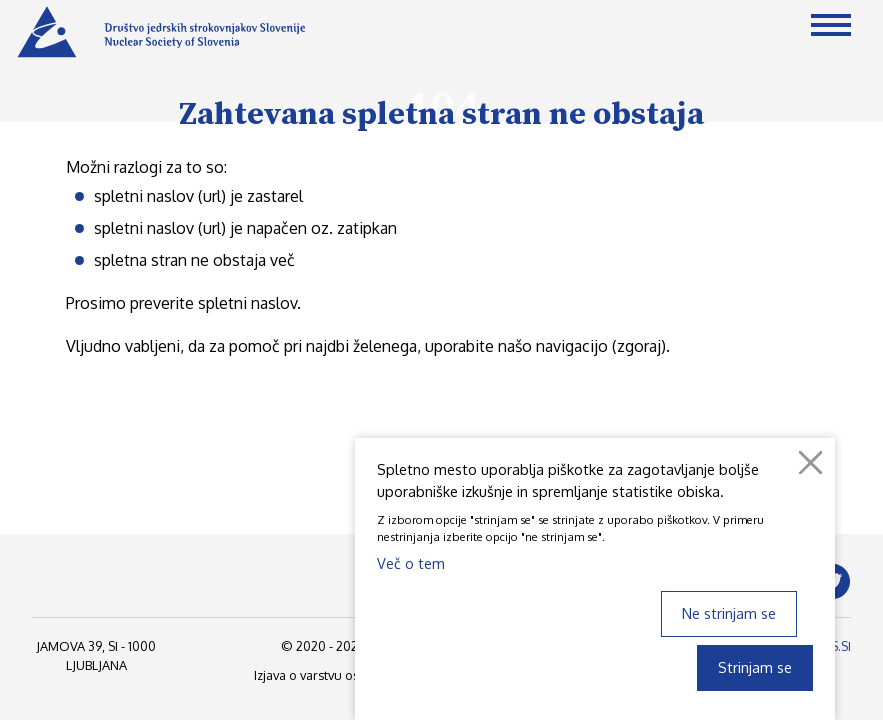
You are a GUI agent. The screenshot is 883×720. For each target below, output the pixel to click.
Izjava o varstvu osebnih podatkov (353, 675)
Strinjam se (755, 667)
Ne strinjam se (729, 613)
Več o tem (411, 563)
